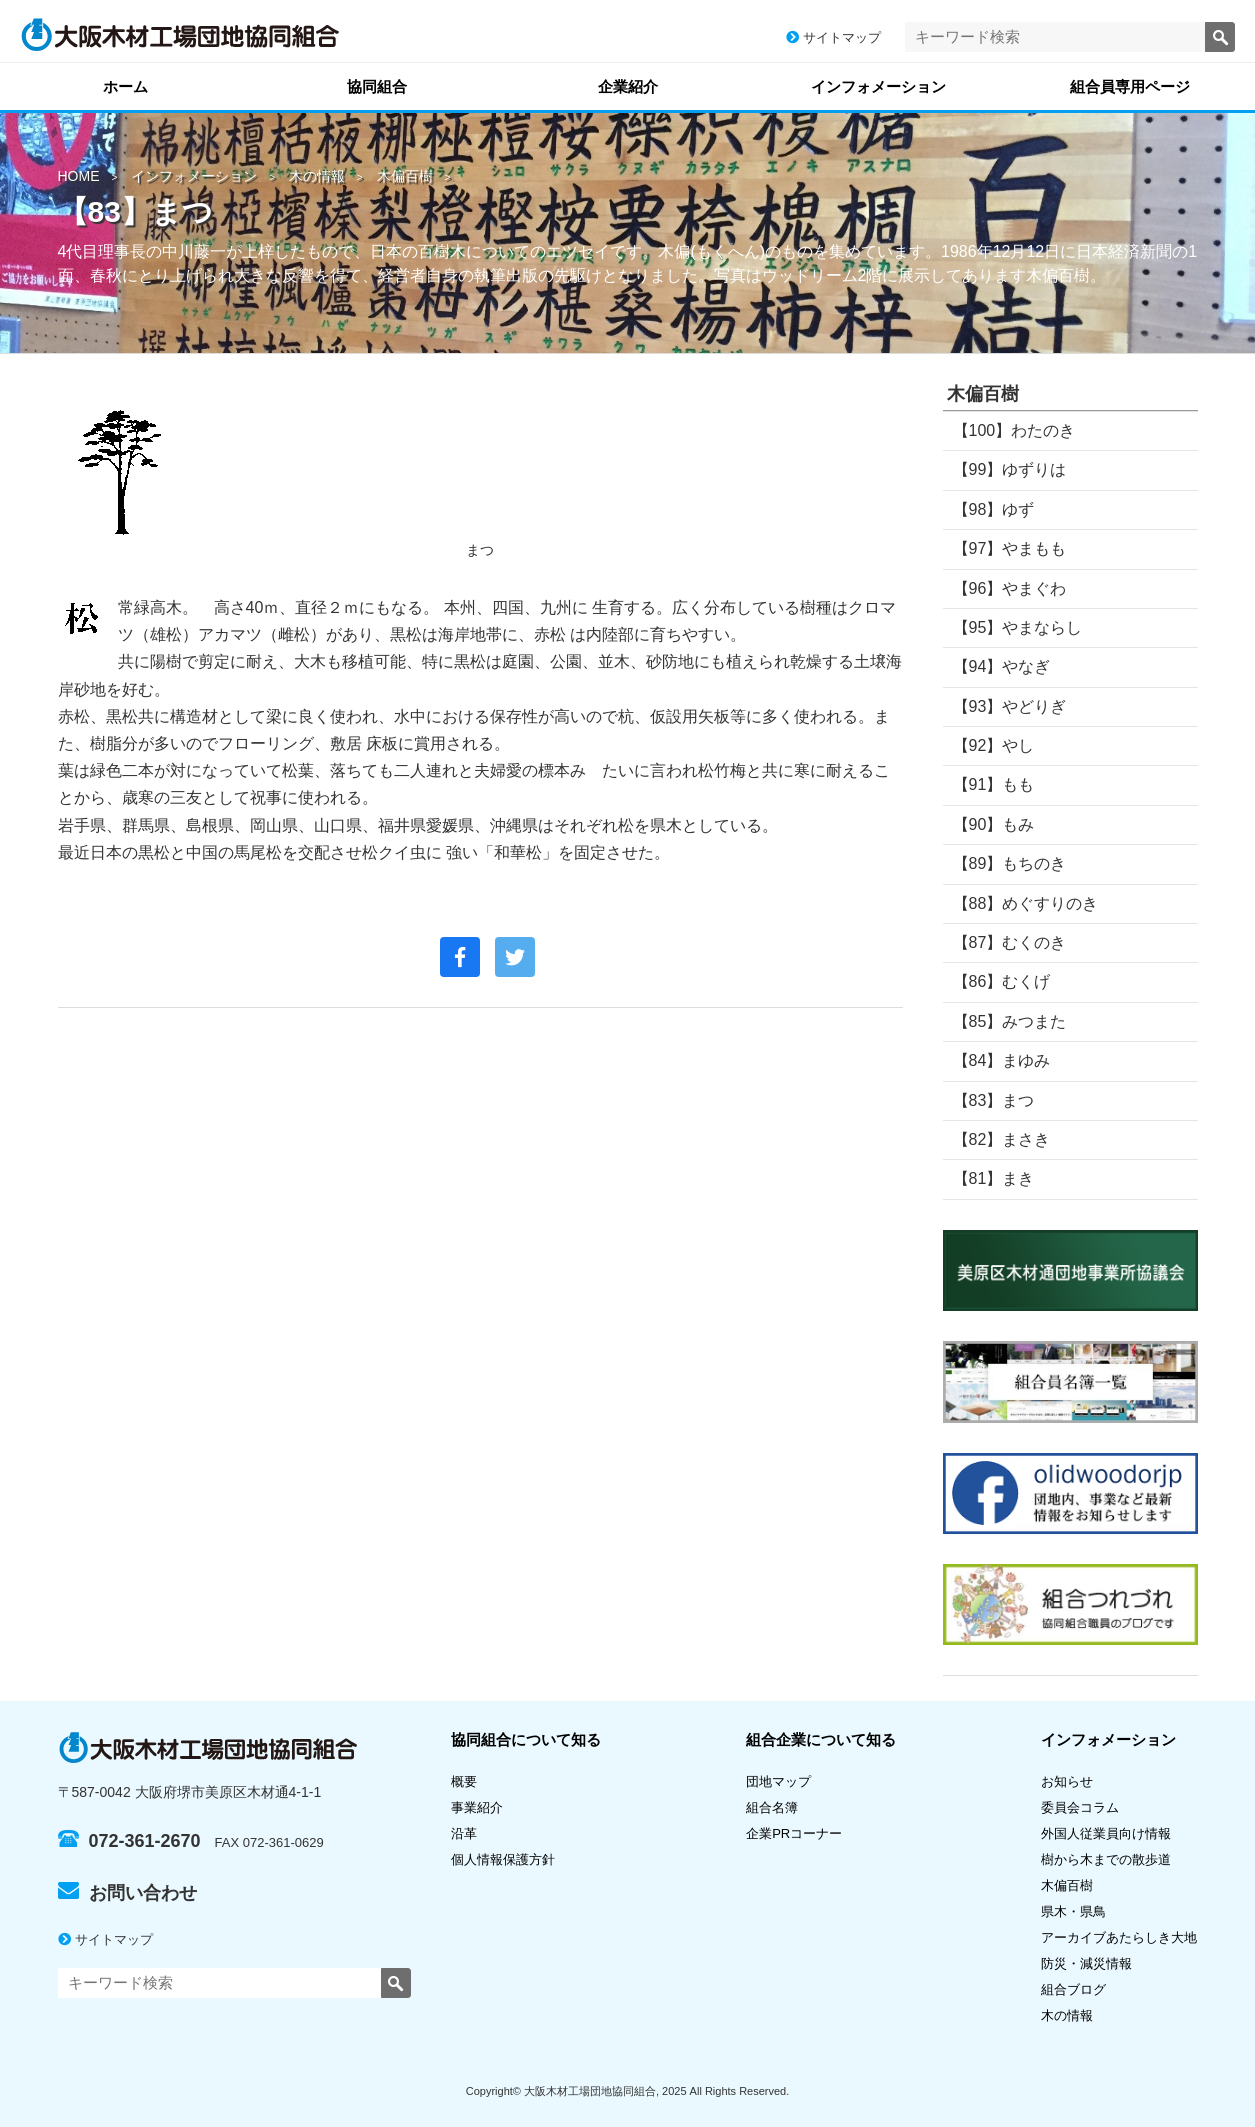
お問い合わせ (127, 1893)
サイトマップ (833, 37)
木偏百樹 (405, 176)
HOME (79, 176)
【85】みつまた (1010, 1021)
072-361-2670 (129, 1841)
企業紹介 (628, 86)
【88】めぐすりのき (1026, 903)
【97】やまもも (1010, 548)
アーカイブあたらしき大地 (1119, 1937)
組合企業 (821, 1739)
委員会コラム (1080, 1807)
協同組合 (377, 86)
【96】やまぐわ (1010, 588)
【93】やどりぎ (1010, 706)
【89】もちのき (1010, 863)
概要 (464, 1781)
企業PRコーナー (794, 1833)
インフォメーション (878, 86)
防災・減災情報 (1086, 1963)
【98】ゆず (994, 509)
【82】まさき (1002, 1139)
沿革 (464, 1833)
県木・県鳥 (1080, 1911)
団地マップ (778, 1781)
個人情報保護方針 (503, 1859)
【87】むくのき (1010, 942)
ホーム (125, 86)
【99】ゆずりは (1010, 469)
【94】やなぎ (1002, 666)
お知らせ (1067, 1781)
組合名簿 (778, 1807)
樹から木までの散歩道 (1106, 1859)
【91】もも (994, 784)
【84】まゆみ (1002, 1060)
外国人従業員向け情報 (1106, 1833)
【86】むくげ (1002, 981)
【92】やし (994, 745)
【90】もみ (994, 824)
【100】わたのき (1014, 430)
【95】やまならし (1018, 627)
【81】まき (994, 1178)
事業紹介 (477, 1807)
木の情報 (317, 176)
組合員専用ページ (1130, 86)
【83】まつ (994, 1100)
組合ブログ (1073, 1989)
